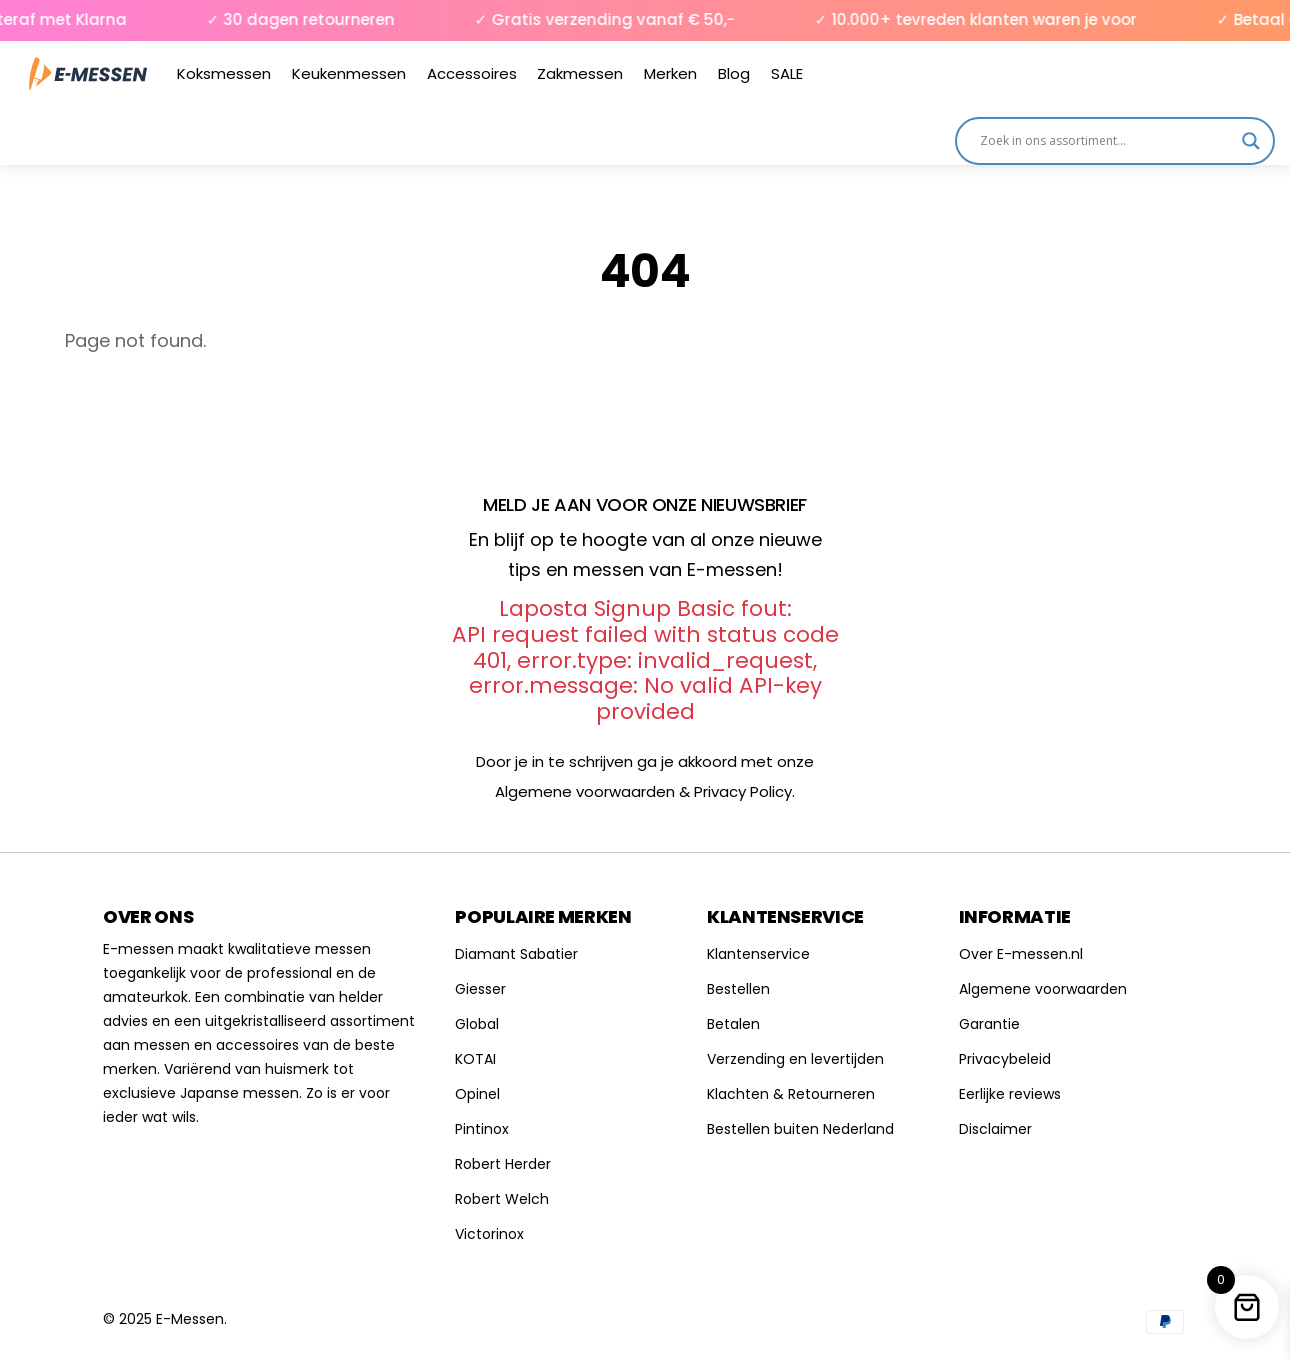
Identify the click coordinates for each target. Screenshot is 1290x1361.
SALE (787, 73)
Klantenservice (758, 954)
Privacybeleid (1005, 1059)
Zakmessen (580, 73)
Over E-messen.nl (1021, 954)
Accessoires (472, 73)
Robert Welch (502, 1199)
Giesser (480, 989)
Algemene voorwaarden (1043, 989)
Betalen (733, 1024)
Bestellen (738, 989)
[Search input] (1106, 141)
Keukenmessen (349, 73)
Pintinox (482, 1129)
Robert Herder (503, 1164)
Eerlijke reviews (1010, 1094)
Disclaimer (995, 1129)
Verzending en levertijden (795, 1059)
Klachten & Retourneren (791, 1094)
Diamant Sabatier (516, 954)
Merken (670, 73)
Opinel (477, 1094)
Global (477, 1024)
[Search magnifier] (1251, 141)
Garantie (989, 1024)
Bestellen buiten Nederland (800, 1129)
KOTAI (475, 1059)
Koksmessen (224, 73)
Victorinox (489, 1234)
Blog (734, 73)
